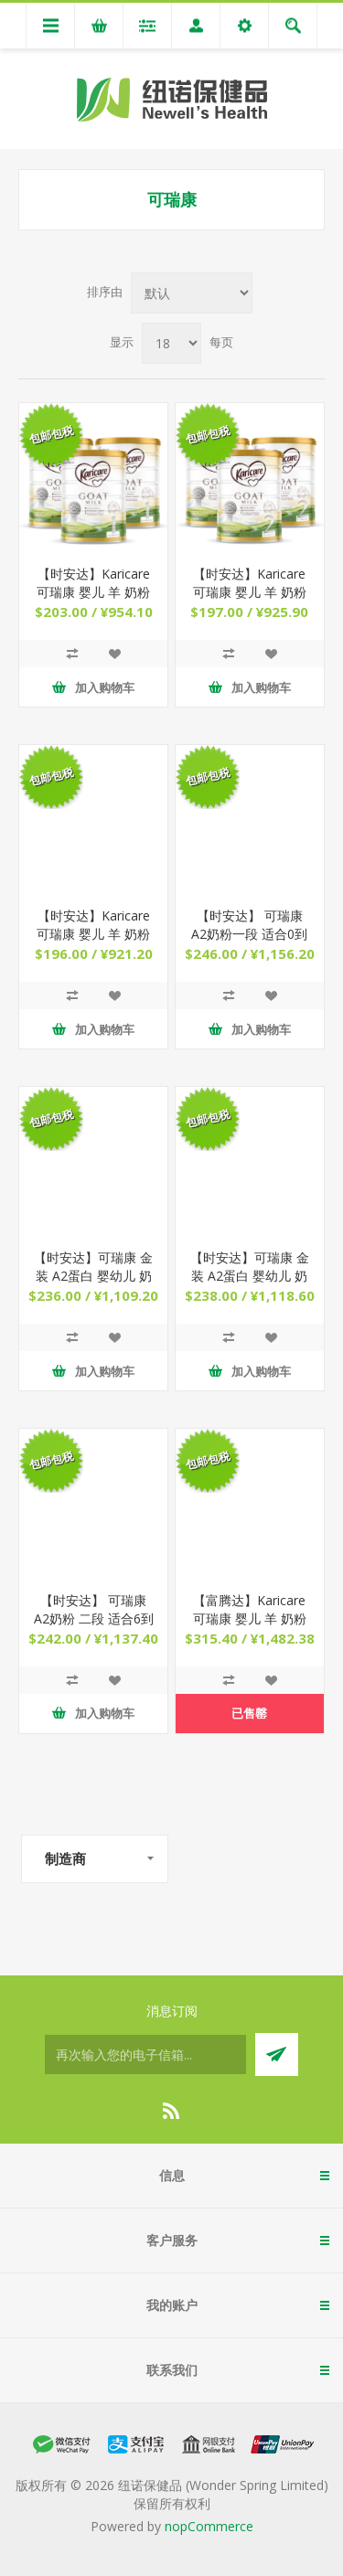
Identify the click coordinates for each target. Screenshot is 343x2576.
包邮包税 (51, 434)
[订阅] (145, 2054)
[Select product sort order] (191, 293)
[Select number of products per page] (171, 343)
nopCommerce (209, 2526)
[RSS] (172, 2110)
